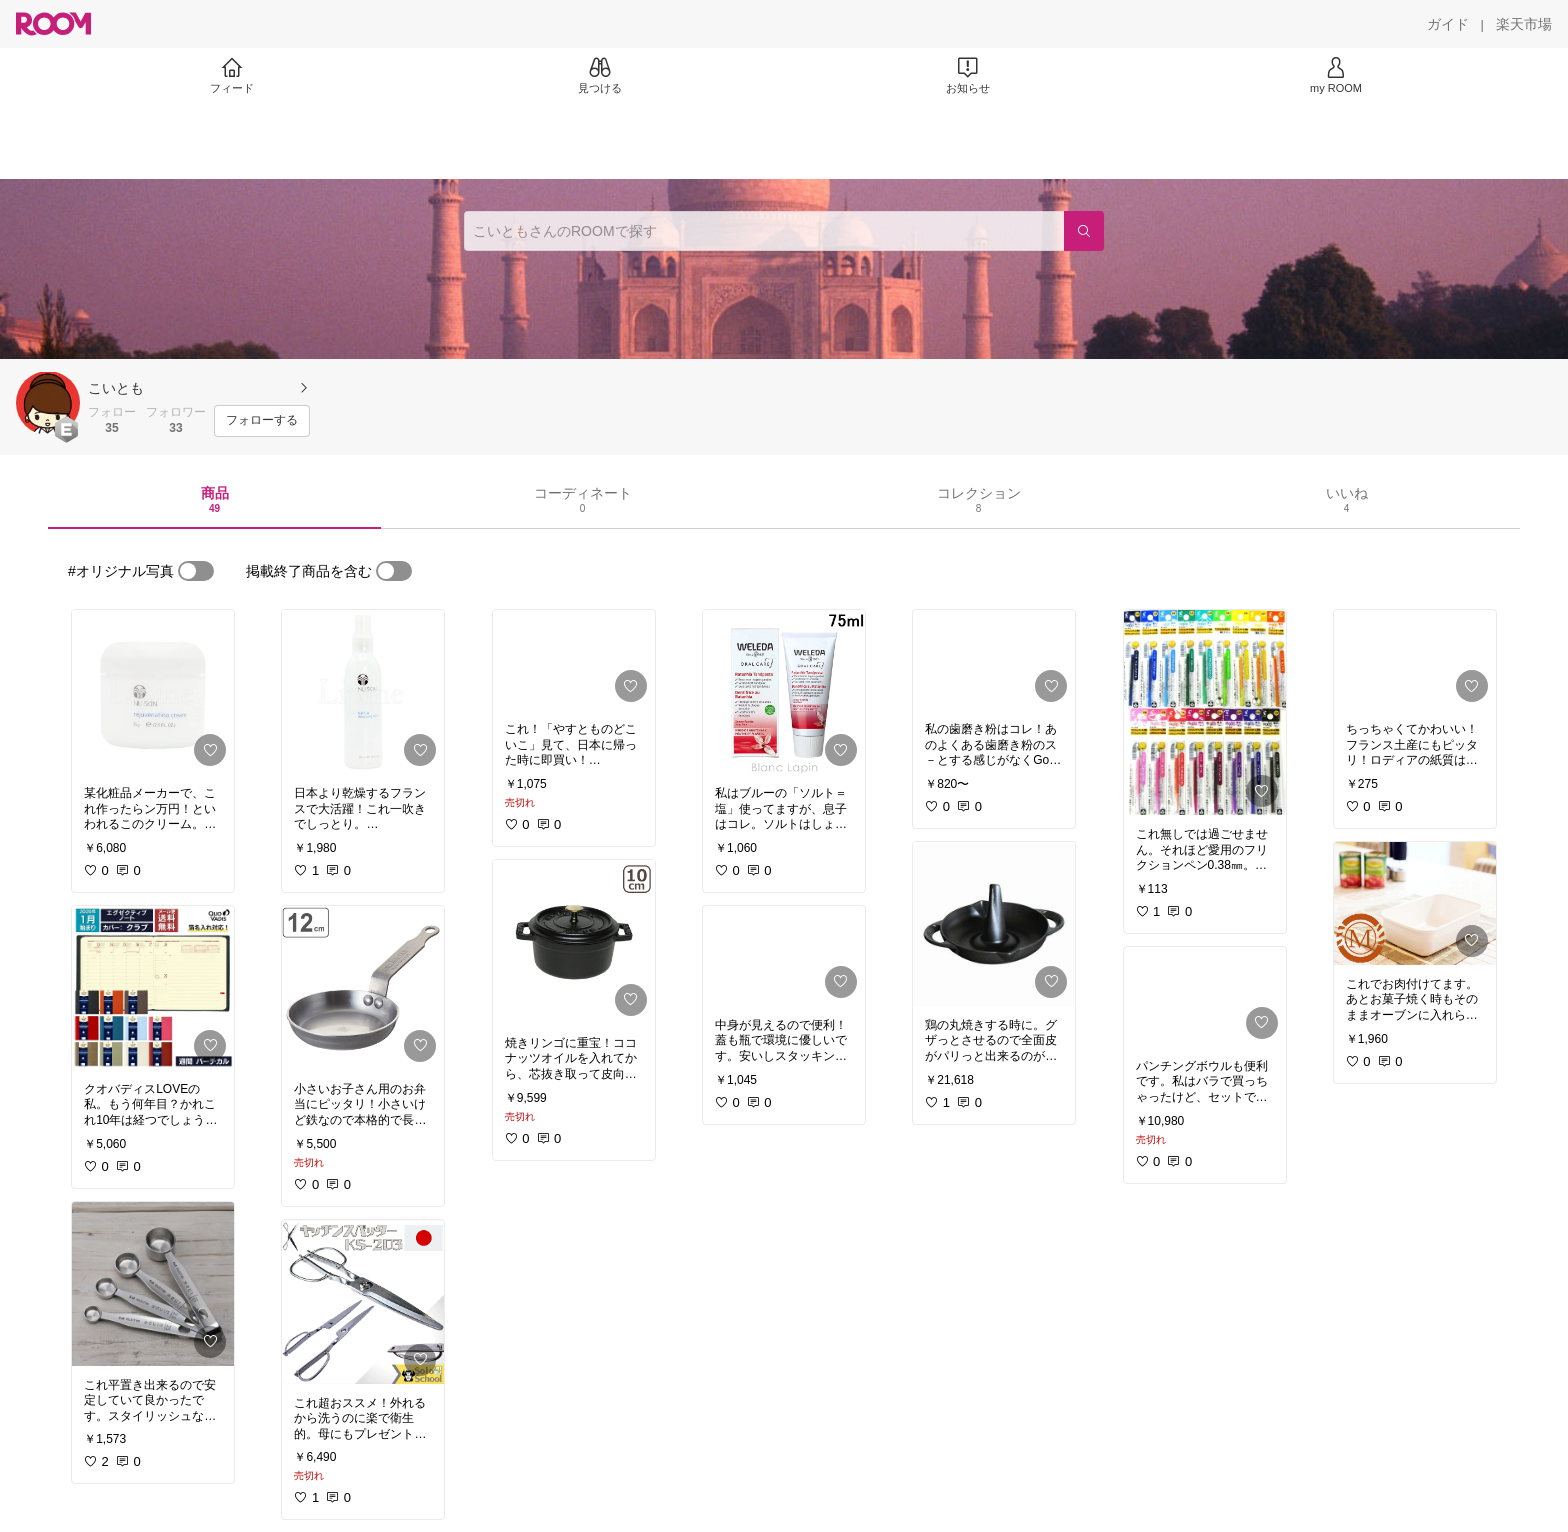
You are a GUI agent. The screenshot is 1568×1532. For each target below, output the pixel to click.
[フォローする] (262, 421)
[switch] (196, 571)
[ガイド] (1448, 24)
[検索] (1084, 231)
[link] (153, 692)
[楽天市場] (1524, 24)
